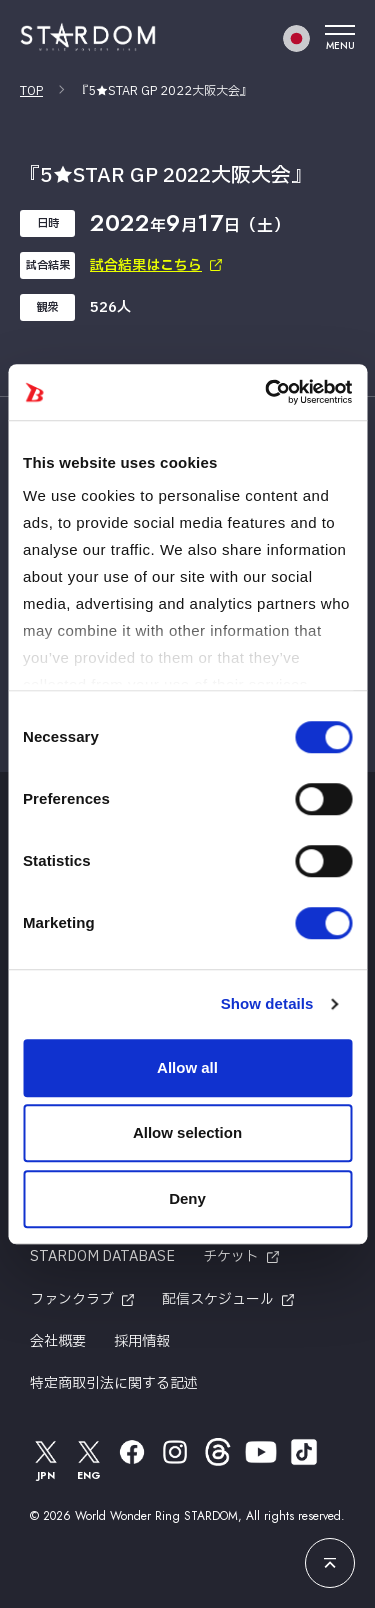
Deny (187, 1198)
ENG (89, 1459)
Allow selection (187, 1132)
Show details (267, 1003)
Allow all (187, 1067)
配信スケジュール (218, 1299)
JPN (46, 1459)
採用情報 (142, 1341)
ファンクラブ (72, 1299)
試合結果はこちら (146, 265)
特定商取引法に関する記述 (114, 1383)
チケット (231, 1256)
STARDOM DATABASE (102, 1256)
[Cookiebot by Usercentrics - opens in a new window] (267, 392)
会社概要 (58, 1341)
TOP (31, 91)
